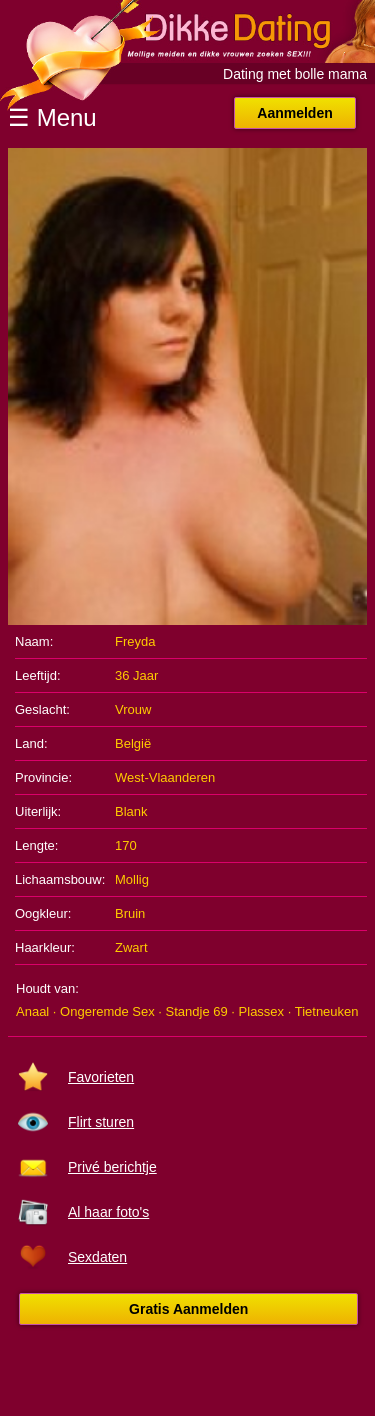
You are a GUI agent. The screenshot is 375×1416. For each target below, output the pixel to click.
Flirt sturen (101, 1122)
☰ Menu (52, 117)
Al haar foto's (108, 1212)
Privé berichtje (112, 1167)
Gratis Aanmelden (188, 1309)
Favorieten (101, 1077)
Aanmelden (294, 113)
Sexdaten (97, 1257)
